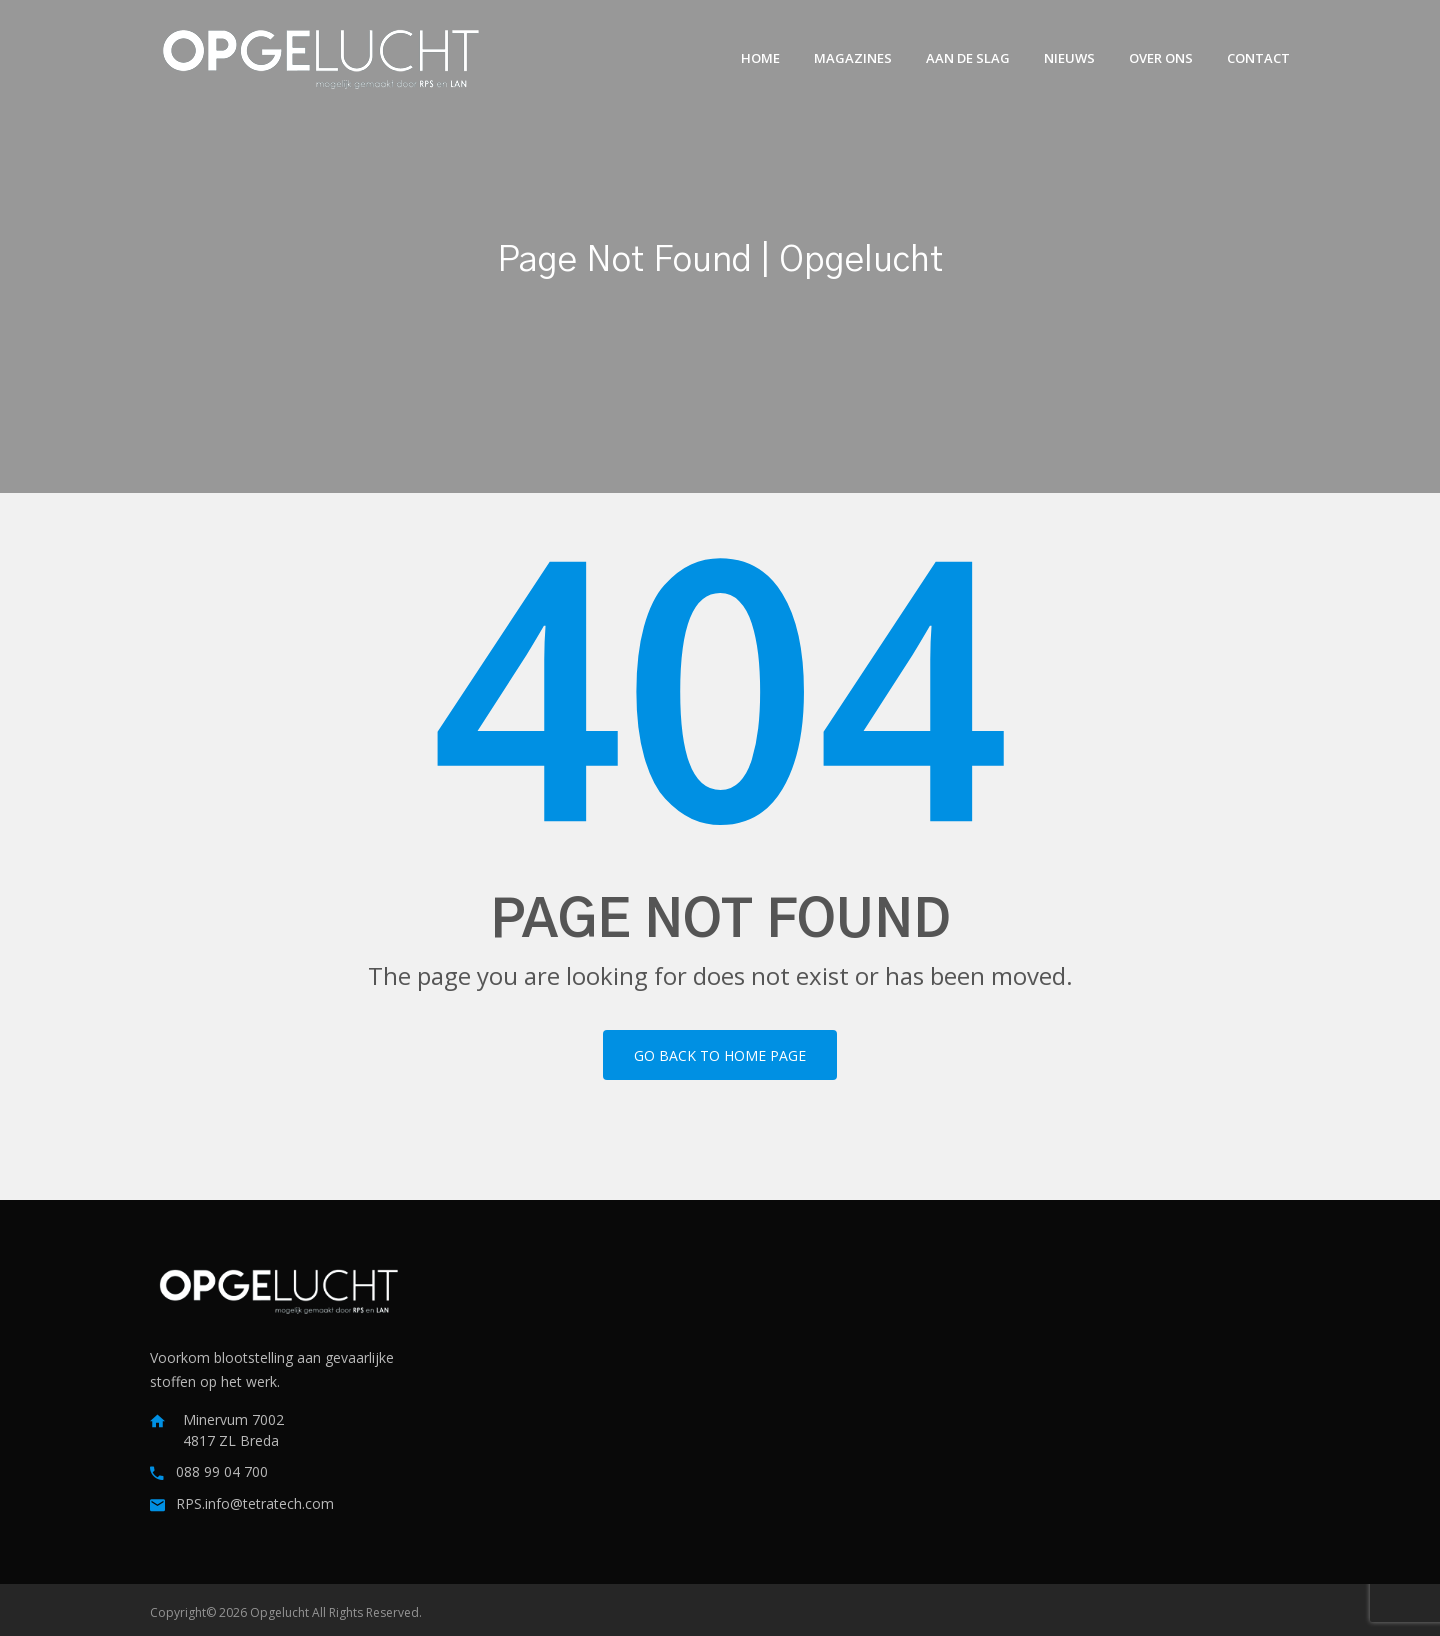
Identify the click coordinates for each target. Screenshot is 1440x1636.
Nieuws (1069, 58)
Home (760, 58)
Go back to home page (720, 1055)
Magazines (853, 58)
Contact (1258, 58)
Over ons (1161, 58)
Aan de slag (968, 58)
